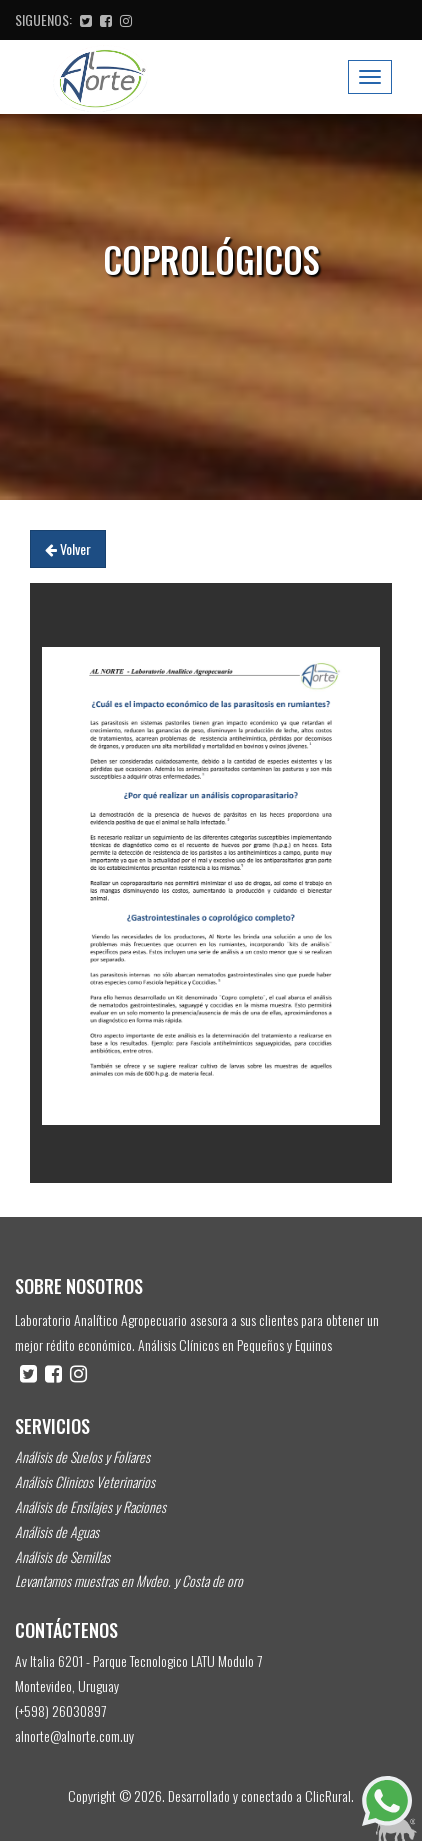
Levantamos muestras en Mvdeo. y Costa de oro (129, 1580)
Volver (68, 548)
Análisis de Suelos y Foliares (82, 1456)
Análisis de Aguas (57, 1531)
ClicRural (328, 1795)
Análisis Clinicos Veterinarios (85, 1481)
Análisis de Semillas (62, 1556)
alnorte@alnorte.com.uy (74, 1735)
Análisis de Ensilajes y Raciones (90, 1506)
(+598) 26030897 (60, 1710)
